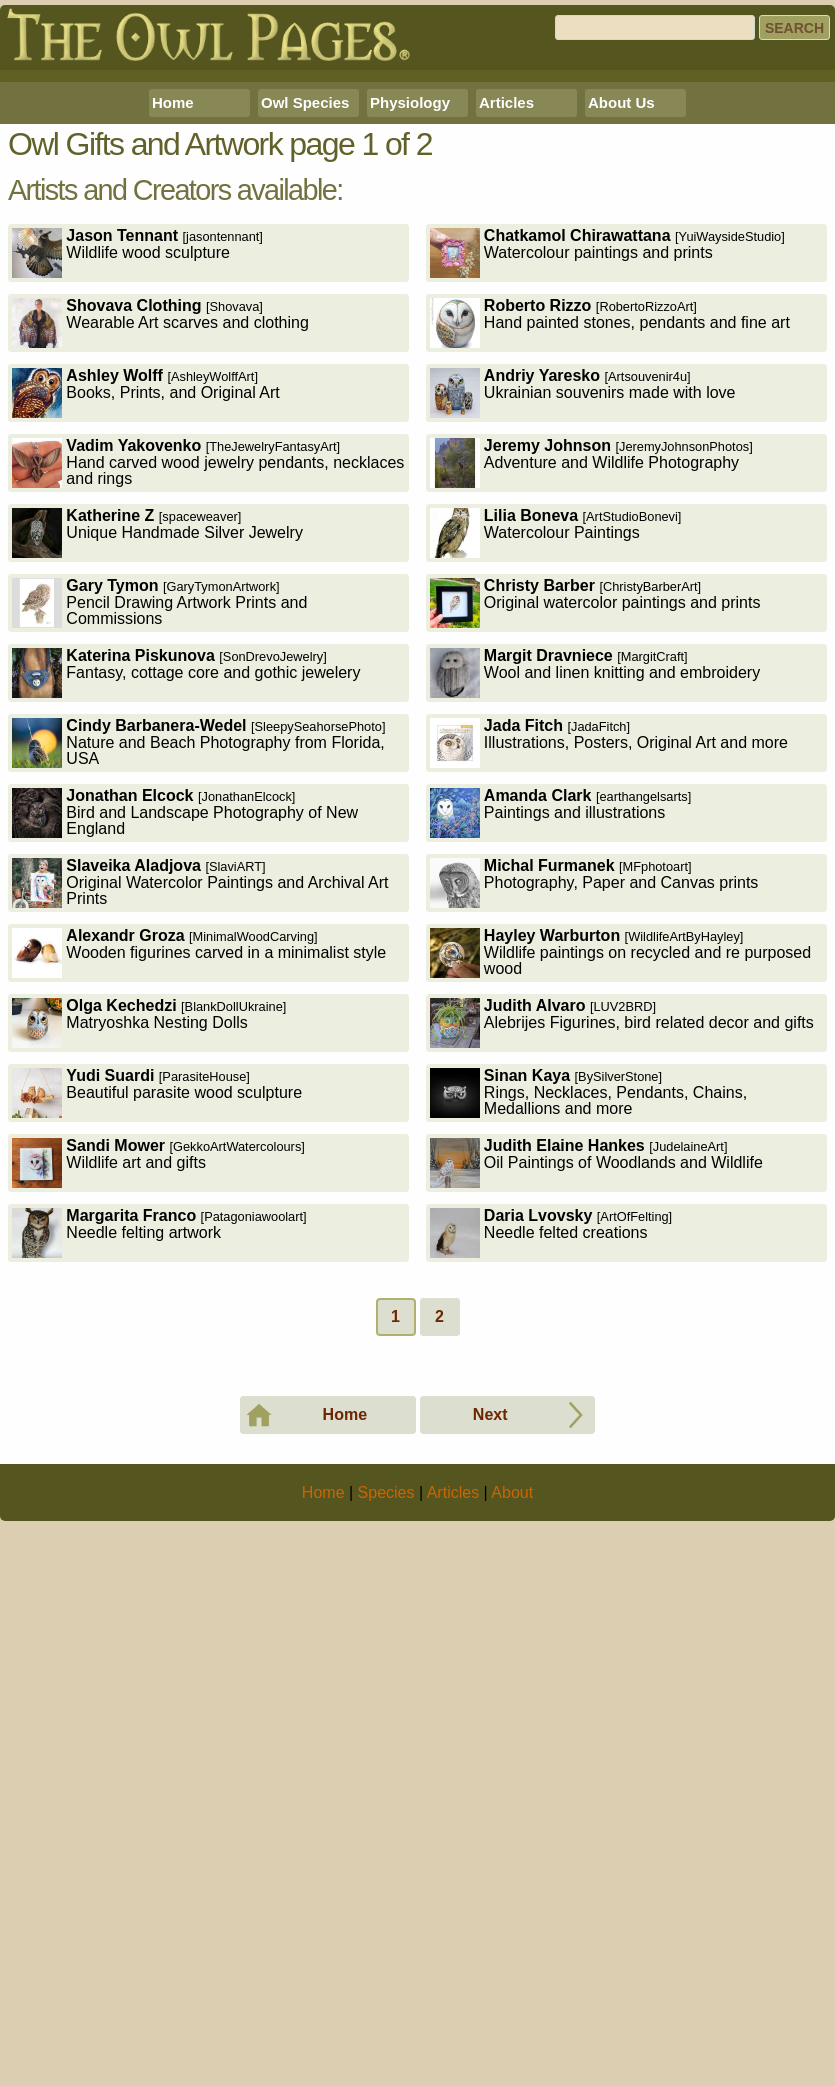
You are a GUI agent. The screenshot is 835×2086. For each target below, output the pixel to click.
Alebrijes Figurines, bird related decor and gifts (622, 1302)
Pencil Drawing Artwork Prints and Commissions (159, 882)
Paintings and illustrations (560, 1092)
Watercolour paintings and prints (607, 532)
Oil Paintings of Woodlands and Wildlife (596, 1442)
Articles (506, 382)
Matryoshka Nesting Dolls (149, 1302)
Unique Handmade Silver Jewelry (157, 812)
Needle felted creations (551, 1512)
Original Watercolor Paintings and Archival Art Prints (200, 1162)
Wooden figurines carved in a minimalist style (199, 1232)
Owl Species (305, 382)
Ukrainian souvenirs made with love (583, 672)
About (512, 2052)
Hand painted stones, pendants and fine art (610, 602)
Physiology (410, 382)
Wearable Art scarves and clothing (160, 602)
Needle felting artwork (159, 1512)
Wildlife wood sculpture (137, 532)
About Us (621, 382)
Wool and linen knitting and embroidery (595, 952)
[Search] (655, 27)
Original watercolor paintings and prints (595, 882)
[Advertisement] (417, 216)
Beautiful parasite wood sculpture (157, 1372)
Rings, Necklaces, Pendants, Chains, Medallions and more (588, 1372)
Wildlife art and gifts (158, 1442)
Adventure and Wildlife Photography (591, 742)
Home (173, 382)
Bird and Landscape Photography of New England (185, 1092)
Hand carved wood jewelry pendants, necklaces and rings (208, 742)
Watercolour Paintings (556, 812)
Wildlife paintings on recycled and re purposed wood (620, 1232)
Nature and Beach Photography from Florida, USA (198, 1022)
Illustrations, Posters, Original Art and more (609, 1022)
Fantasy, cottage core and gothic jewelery (186, 952)
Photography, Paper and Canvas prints (594, 1162)
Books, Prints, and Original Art (145, 672)
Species (386, 2052)
